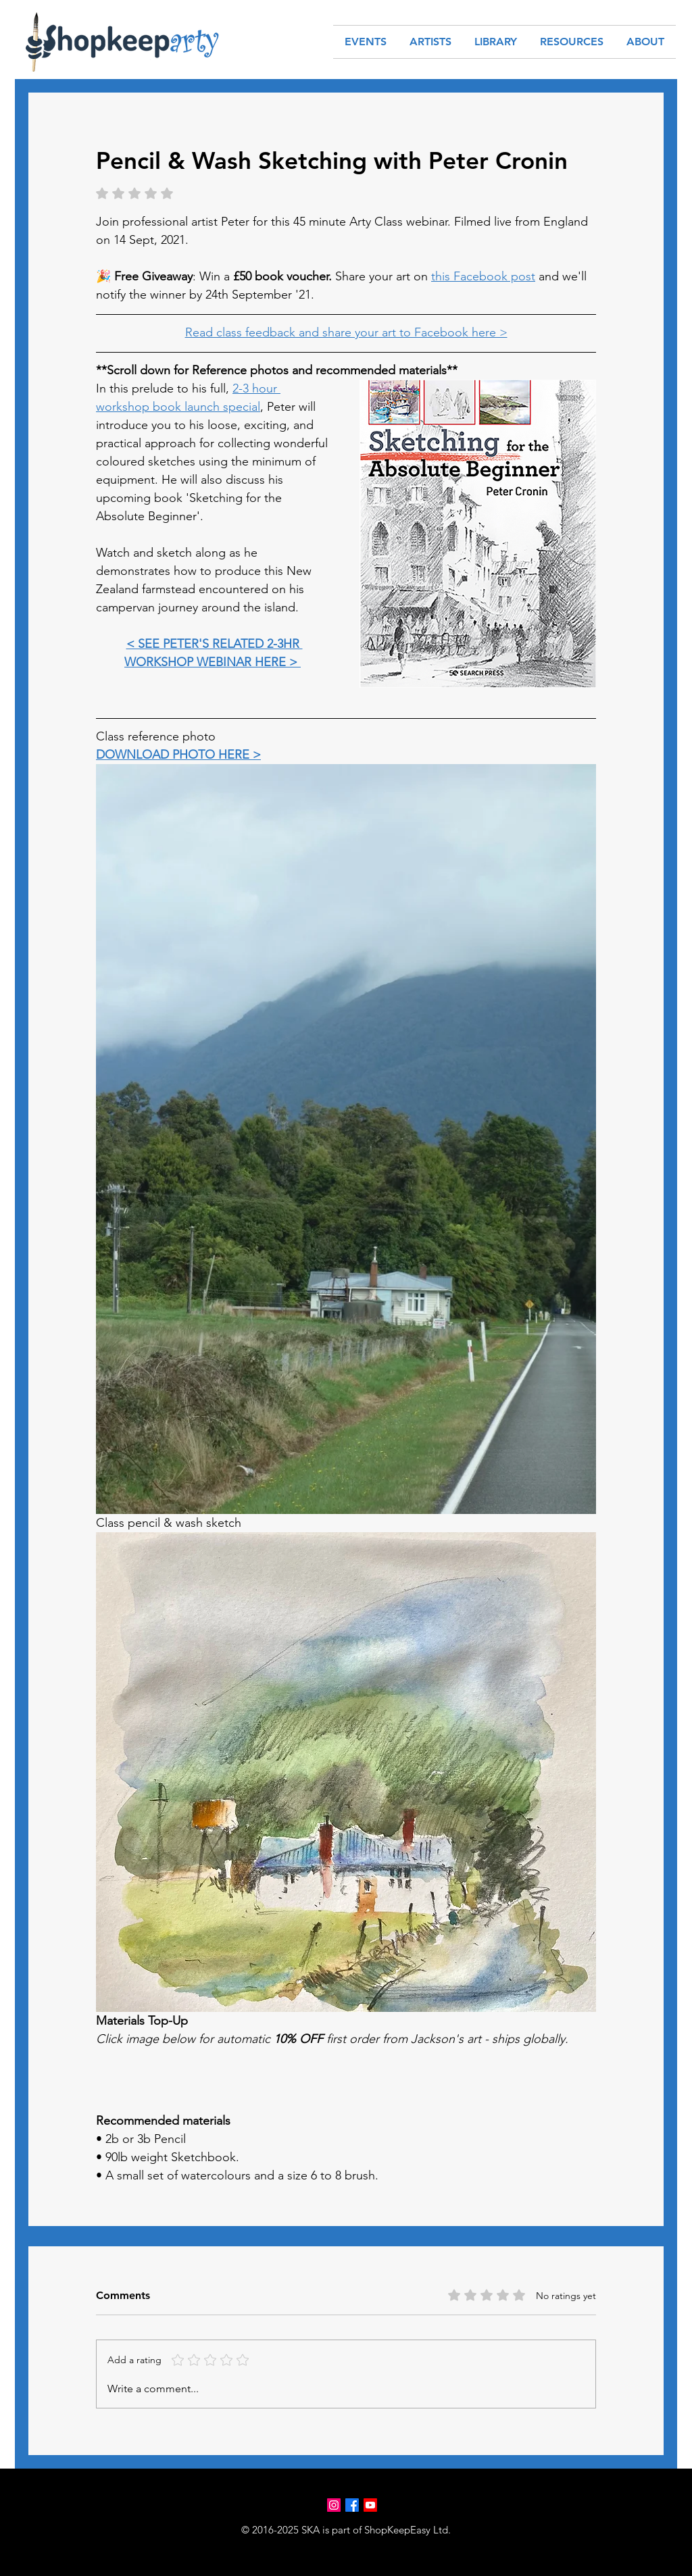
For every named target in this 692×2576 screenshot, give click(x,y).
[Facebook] (352, 2505)
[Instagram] (334, 2505)
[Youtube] (370, 2505)
